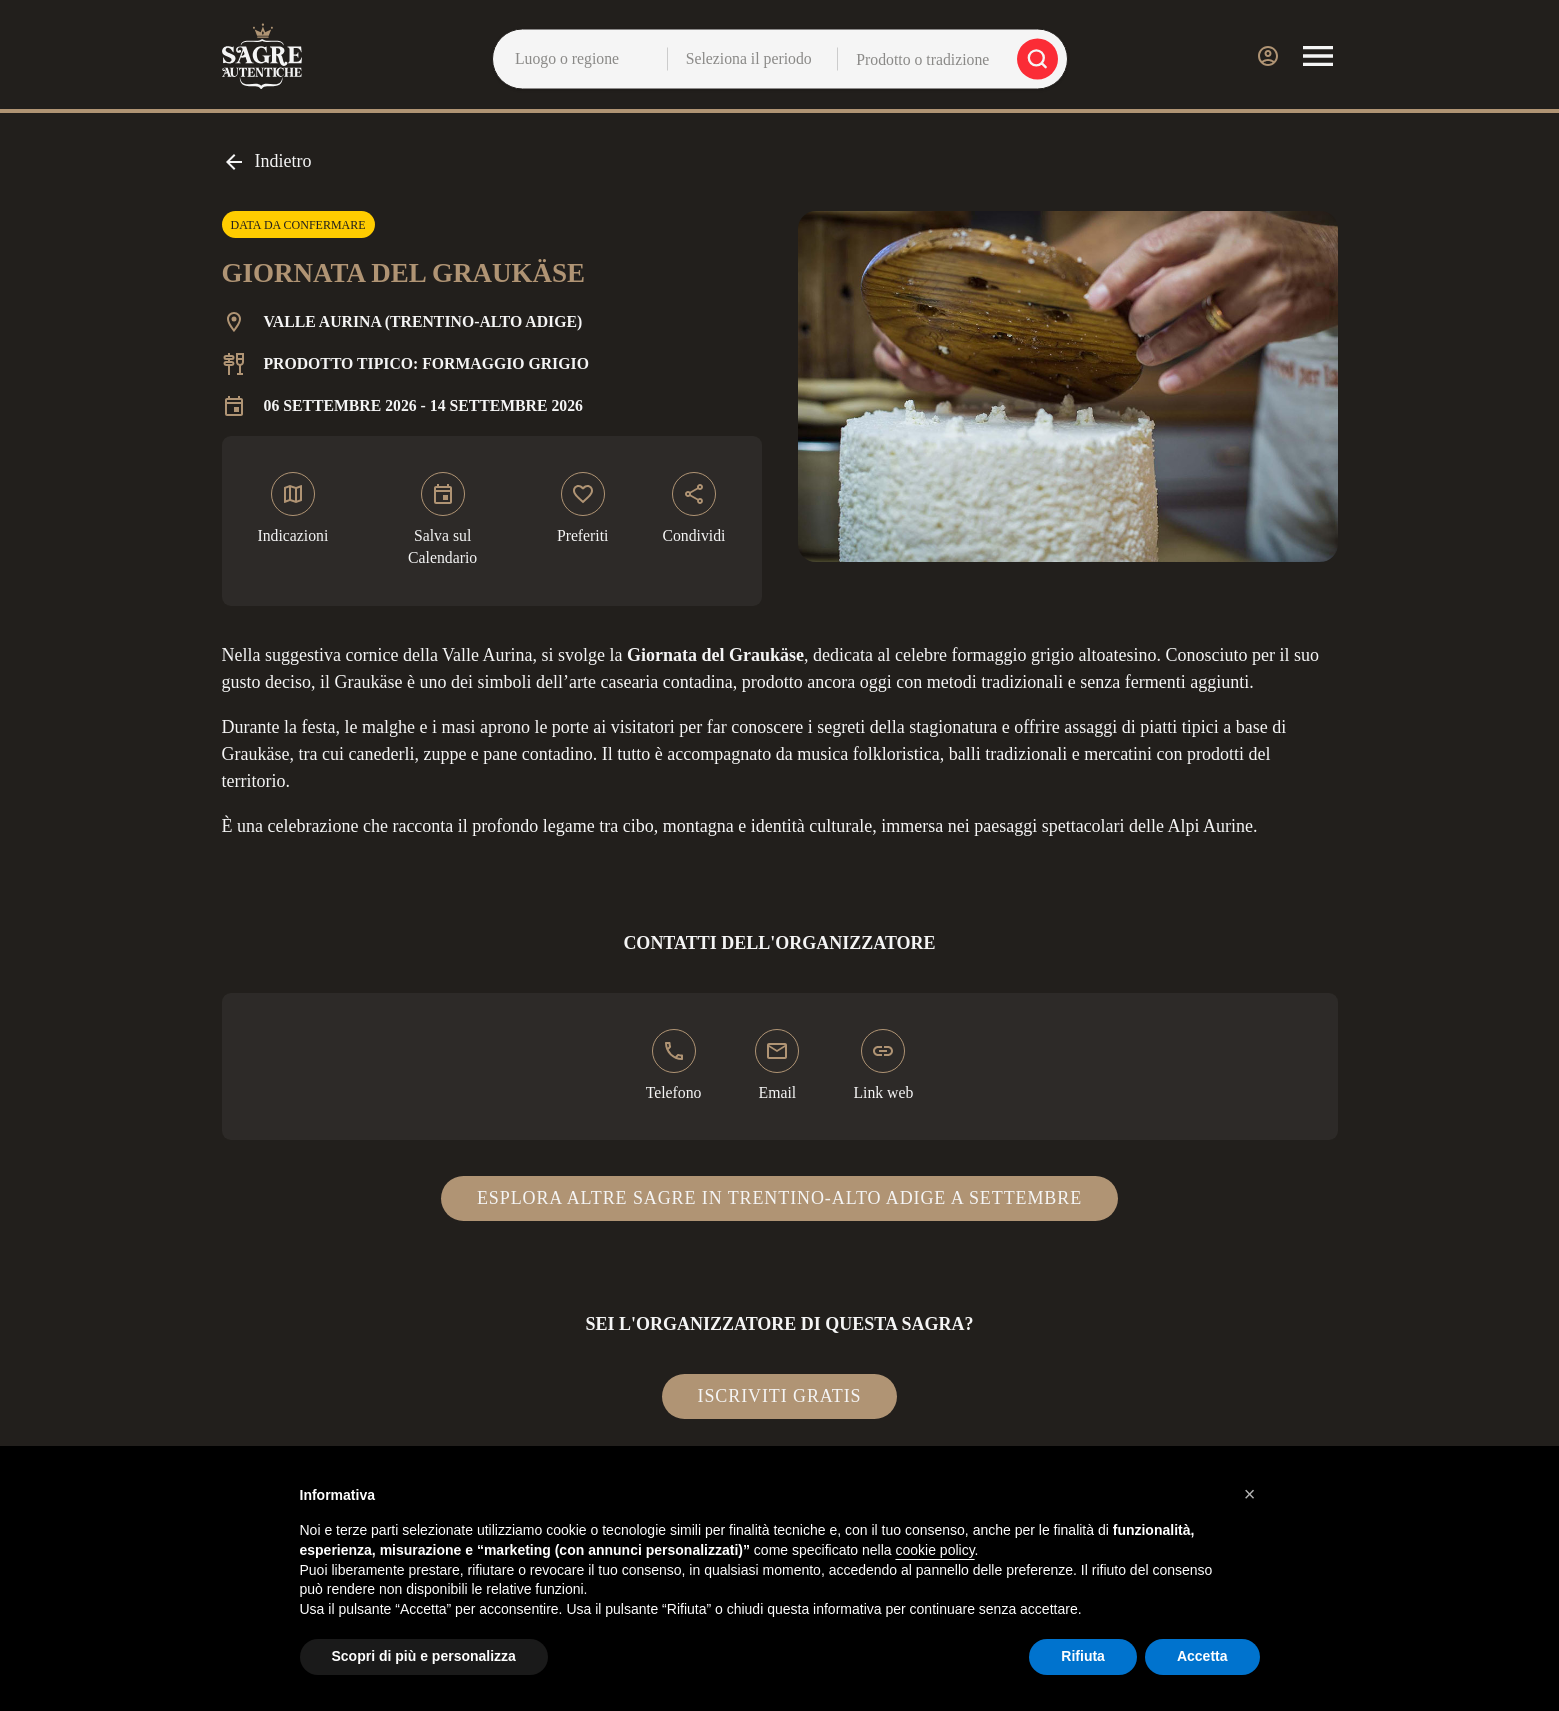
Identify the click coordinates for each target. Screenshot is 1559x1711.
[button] (1250, 1494)
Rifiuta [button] (1083, 1656)
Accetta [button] (1202, 1656)
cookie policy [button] (934, 1550)
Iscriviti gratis (780, 1396)
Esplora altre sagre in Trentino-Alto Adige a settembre (779, 1198)
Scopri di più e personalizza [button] (424, 1656)
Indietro (267, 162)
